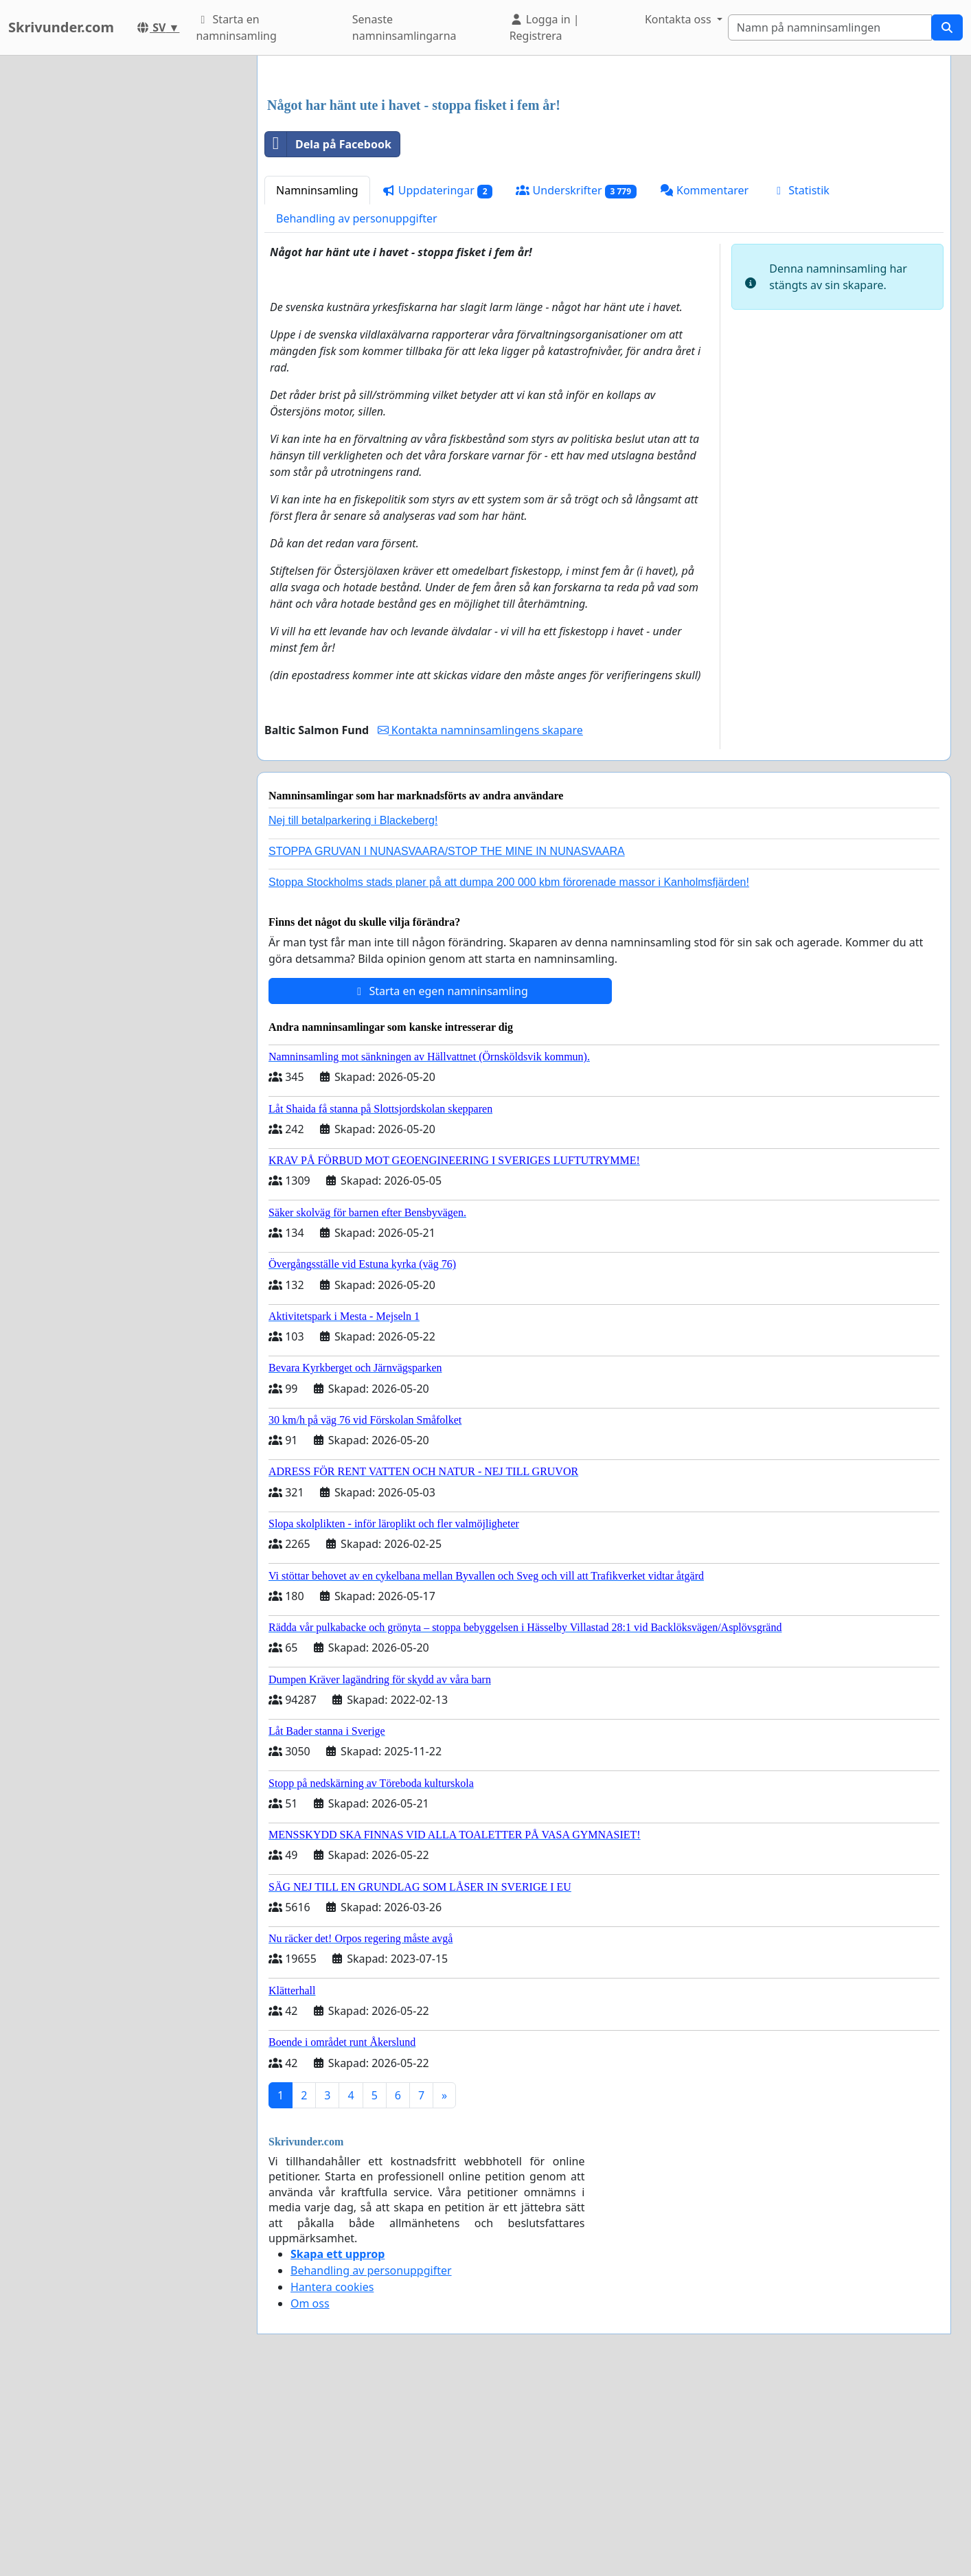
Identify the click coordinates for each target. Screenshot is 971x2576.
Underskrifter (576, 190)
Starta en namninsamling (236, 27)
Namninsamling (317, 190)
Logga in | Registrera (545, 27)
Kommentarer (704, 190)
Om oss (310, 2303)
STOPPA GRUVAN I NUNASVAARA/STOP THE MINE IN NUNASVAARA (447, 851)
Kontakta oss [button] (679, 19)
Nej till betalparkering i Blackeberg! (353, 820)
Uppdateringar (437, 190)
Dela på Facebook (328, 144)
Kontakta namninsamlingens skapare (480, 730)
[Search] (830, 27)
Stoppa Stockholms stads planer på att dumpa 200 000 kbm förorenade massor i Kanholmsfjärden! (509, 882)
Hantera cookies (332, 2286)
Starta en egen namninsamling (440, 991)
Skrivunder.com (61, 27)
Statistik (801, 190)
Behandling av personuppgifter (356, 218)
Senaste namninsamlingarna (404, 27)
